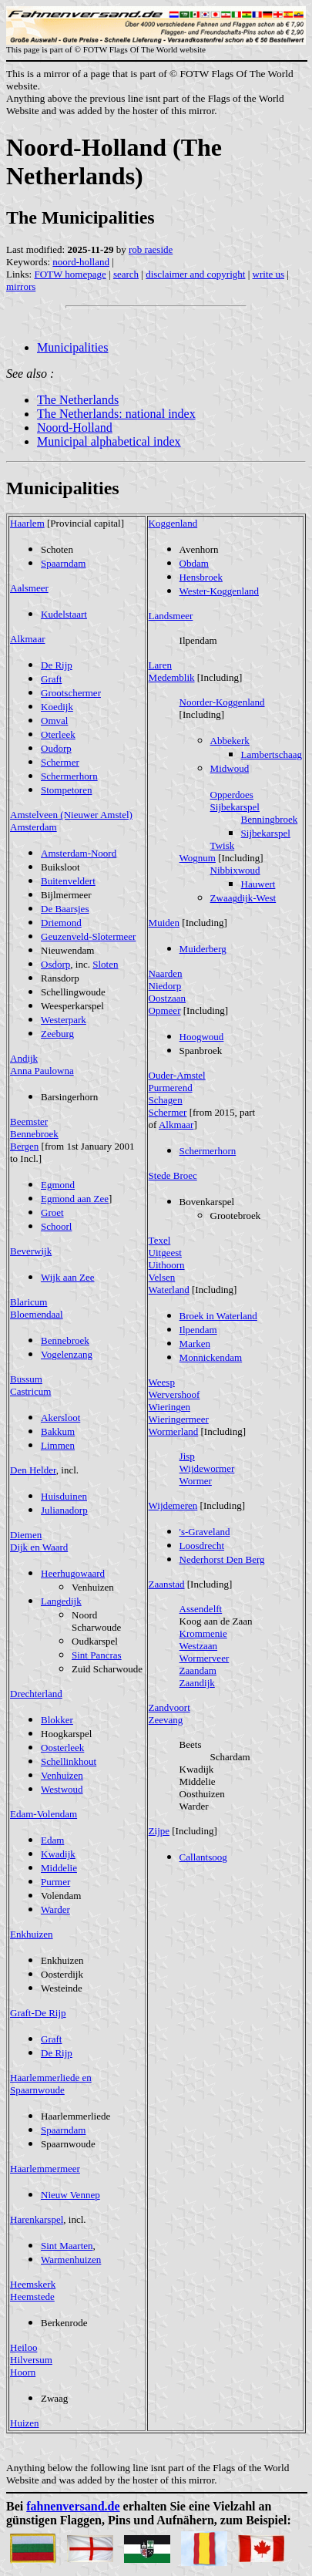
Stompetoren (66, 790)
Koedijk (57, 706)
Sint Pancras (97, 1655)
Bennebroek (34, 1134)
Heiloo (23, 2347)
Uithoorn (167, 1265)
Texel (160, 1240)
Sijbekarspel (235, 807)
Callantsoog (203, 1857)
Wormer (195, 1481)
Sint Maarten (67, 2245)
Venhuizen (62, 1775)
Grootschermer (71, 693)
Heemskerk (32, 2284)
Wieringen (169, 1407)
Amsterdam (33, 827)
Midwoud (230, 768)
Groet (52, 1212)
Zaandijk (197, 1683)
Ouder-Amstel (177, 1075)
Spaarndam (63, 563)
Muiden (164, 922)
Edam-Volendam (43, 1814)
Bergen (24, 1146)
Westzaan (198, 1646)
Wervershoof (174, 1394)
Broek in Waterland (218, 1316)
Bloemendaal (36, 1314)
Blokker (57, 1720)
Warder (55, 1909)
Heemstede (32, 2296)
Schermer (60, 762)
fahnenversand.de (72, 2506)
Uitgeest (165, 1252)
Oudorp (56, 748)
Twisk (222, 845)
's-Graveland (204, 1531)
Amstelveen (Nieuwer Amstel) (71, 814)
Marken (194, 1343)
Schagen (166, 1100)
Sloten (105, 964)
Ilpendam (198, 1329)
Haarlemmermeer (45, 2168)
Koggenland (173, 523)
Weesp (162, 1382)
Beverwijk (31, 1251)
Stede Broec (173, 1175)
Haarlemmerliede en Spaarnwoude (51, 2084)
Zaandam (197, 1670)
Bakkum (58, 1431)
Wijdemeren (173, 1505)
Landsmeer (171, 615)
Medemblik (172, 677)
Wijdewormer (207, 1468)
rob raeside (151, 249)
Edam (52, 1840)
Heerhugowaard (73, 1573)
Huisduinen (64, 1496)
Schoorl (56, 1226)
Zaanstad (167, 1584)
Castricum (30, 1391)
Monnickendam (211, 1357)
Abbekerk (230, 740)
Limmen (58, 1445)
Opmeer (165, 1010)
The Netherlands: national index (116, 413)
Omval (54, 720)
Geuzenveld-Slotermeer (88, 936)
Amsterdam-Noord (78, 853)
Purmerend (171, 1087)
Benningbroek (269, 819)
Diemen (26, 1535)
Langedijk (61, 1601)
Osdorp (55, 964)
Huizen (24, 2423)
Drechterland (36, 1693)
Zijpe (159, 1831)
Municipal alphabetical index (109, 441)
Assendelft (201, 1609)
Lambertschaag (271, 754)
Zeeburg (57, 1033)
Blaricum (28, 1302)
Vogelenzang (66, 1354)
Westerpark (63, 1019)
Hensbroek (201, 577)
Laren (160, 665)
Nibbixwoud (235, 870)
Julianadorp (64, 1510)
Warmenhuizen (71, 2259)
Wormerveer (204, 1658)
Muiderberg (202, 949)
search (126, 274)
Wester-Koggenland (219, 591)
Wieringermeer (179, 1419)
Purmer (55, 1881)
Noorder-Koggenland (222, 702)
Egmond (58, 1184)
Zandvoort (169, 1707)
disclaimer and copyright (195, 274)
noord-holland (80, 262)
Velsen (162, 1277)
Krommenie (203, 1633)
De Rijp (56, 665)
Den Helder (33, 1470)
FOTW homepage (70, 274)
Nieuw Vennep (70, 2195)
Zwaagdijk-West (243, 898)
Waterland (169, 1289)
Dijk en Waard (39, 1547)
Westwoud (62, 1789)
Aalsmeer (29, 588)
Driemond (61, 922)
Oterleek (58, 734)
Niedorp (165, 986)
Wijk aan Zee (68, 1277)
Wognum (197, 858)
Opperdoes (231, 794)
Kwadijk (58, 1854)
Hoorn (22, 2372)
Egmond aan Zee (75, 1198)
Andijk (24, 1058)
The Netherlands (78, 399)
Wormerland (174, 1431)
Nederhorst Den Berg (222, 1559)
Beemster (29, 1121)
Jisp (187, 1456)
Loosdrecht (201, 1545)
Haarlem (27, 523)
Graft (51, 679)
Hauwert (258, 884)
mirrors (20, 286)
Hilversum (31, 2360)
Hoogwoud (201, 1036)
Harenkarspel (36, 2219)
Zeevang (166, 1720)
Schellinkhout (68, 1761)
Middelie (59, 1868)
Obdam (194, 563)
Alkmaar (27, 639)
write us (269, 274)
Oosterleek (62, 1747)
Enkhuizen (31, 1934)
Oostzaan (167, 998)
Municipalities (72, 347)
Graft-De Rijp (38, 2013)
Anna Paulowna (42, 1070)
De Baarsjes (65, 908)
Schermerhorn (69, 776)
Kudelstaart (64, 614)
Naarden (166, 973)
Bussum (26, 1379)
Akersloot (60, 1417)
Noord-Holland (74, 427)
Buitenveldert (68, 881)
